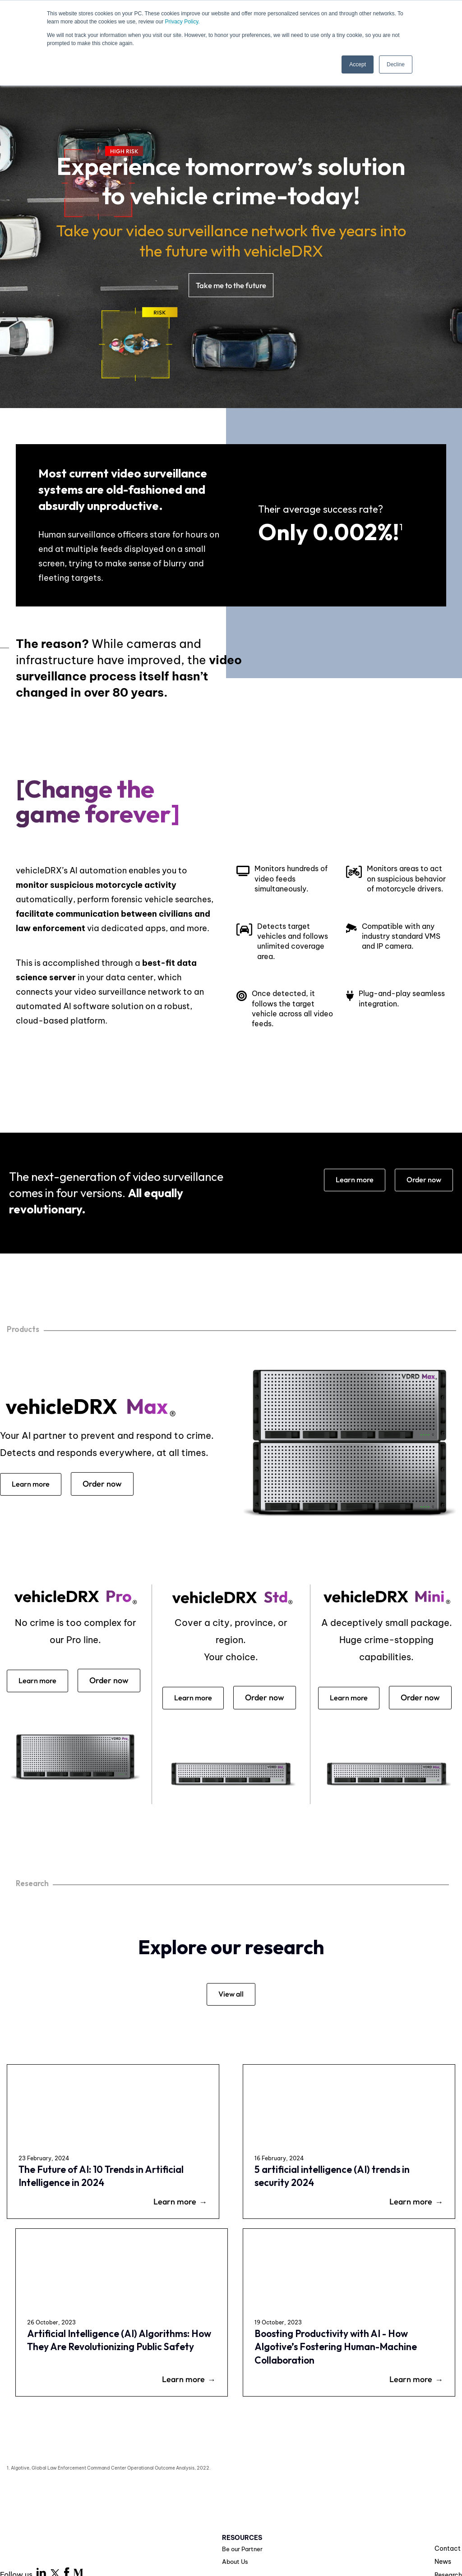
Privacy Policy (185, 2519)
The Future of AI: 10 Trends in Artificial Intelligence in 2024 (54, 2224)
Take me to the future (231, 285)
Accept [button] (357, 64)
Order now (421, 1181)
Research (448, 2493)
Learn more (347, 1181)
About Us (236, 2480)
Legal (293, 2519)
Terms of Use (246, 2519)
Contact (447, 2466)
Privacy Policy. (182, 21)
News (442, 2479)
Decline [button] (396, 64)
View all (231, 2022)
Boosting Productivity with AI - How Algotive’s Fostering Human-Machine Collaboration (401, 2237)
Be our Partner (243, 2467)
